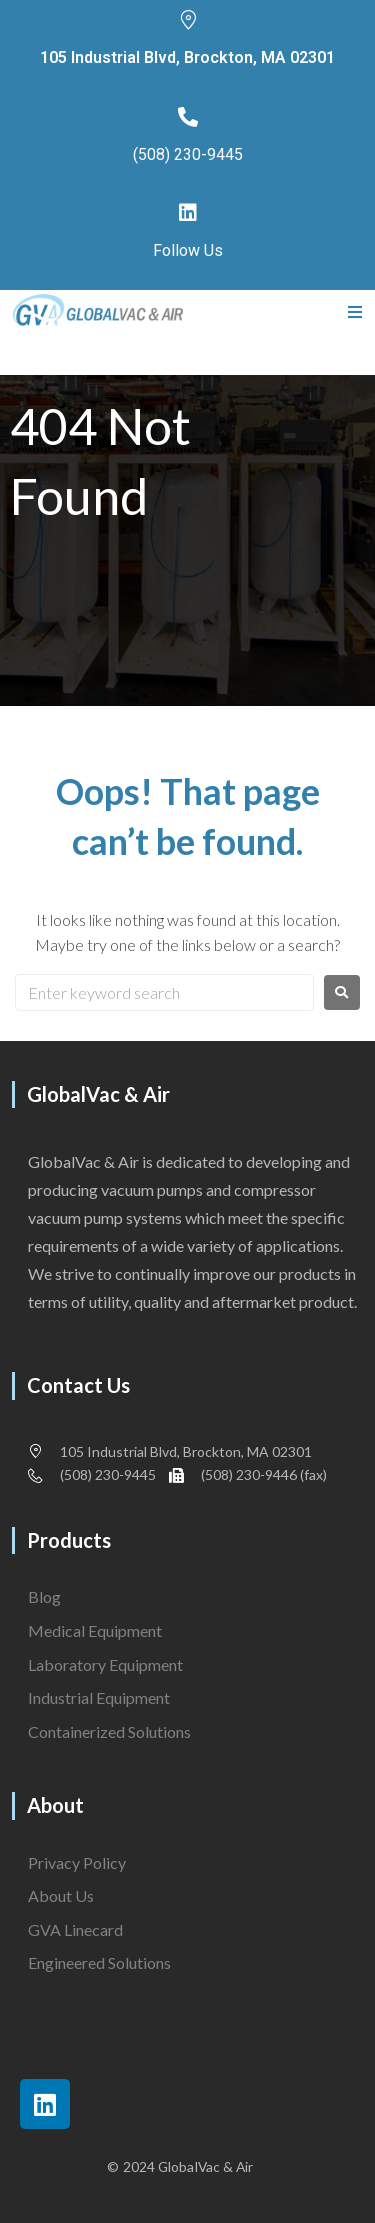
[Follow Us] (188, 213)
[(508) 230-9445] (188, 117)
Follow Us (188, 250)
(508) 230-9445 (188, 154)
